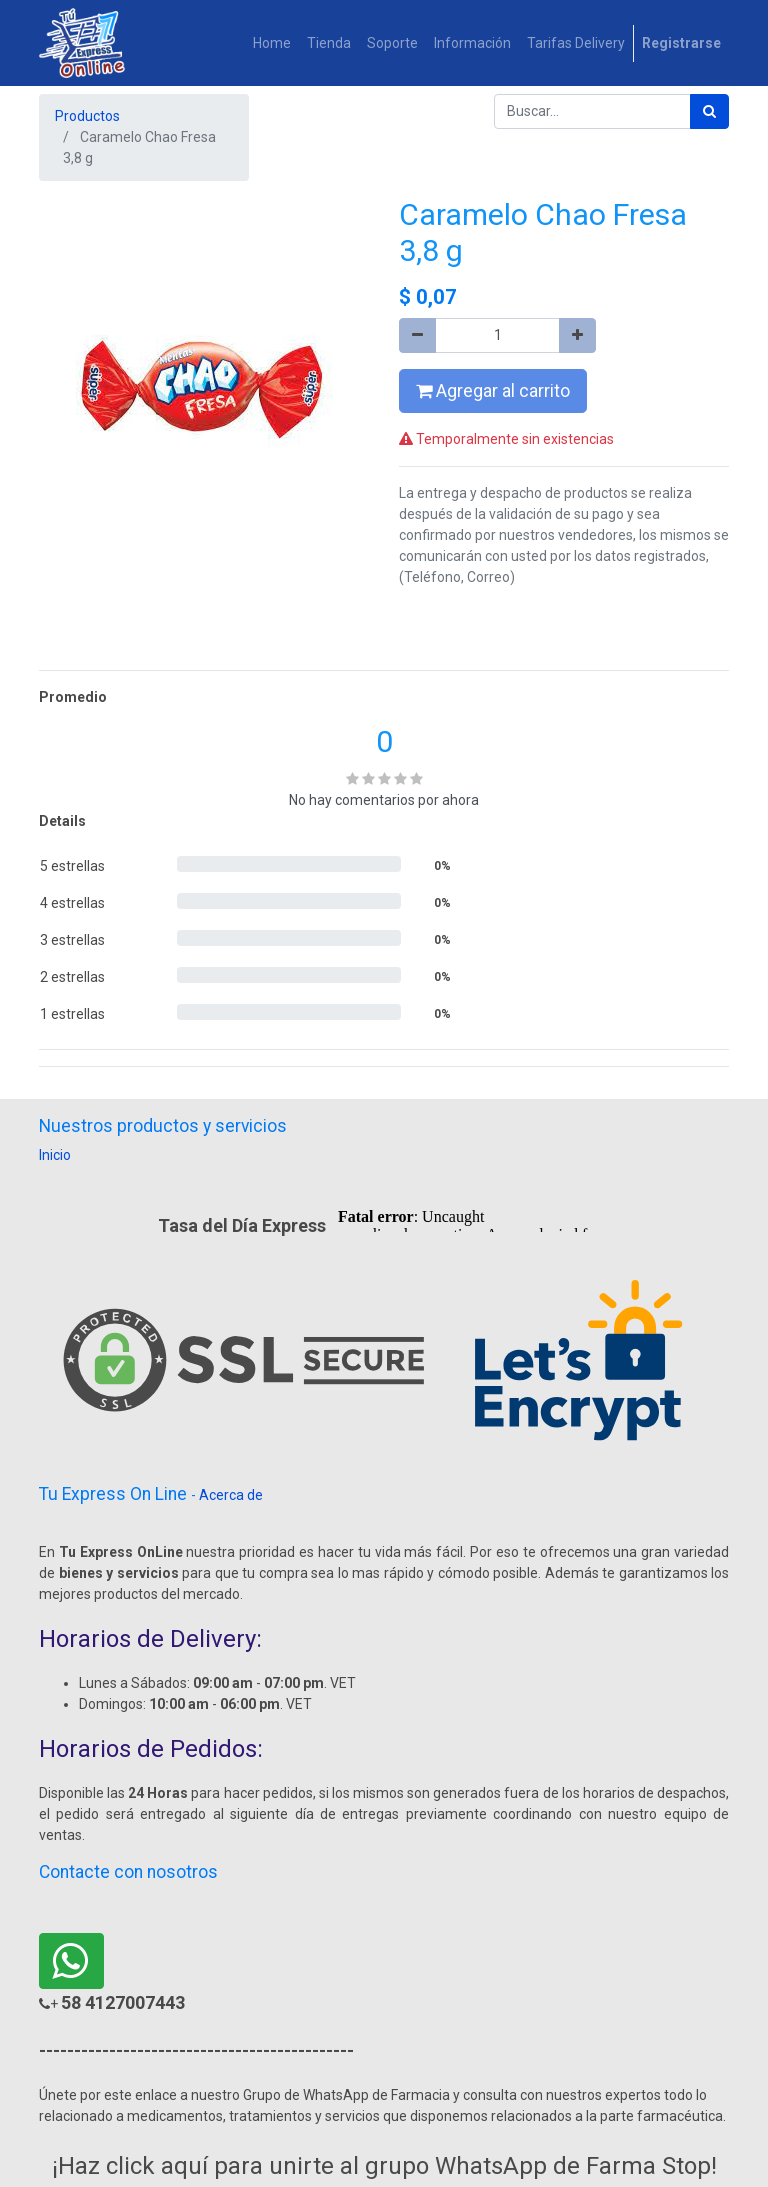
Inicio (55, 1155)
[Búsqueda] (709, 111)
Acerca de (231, 1495)
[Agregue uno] (577, 335)
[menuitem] (272, 43)
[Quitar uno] (417, 335)
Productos (87, 116)
